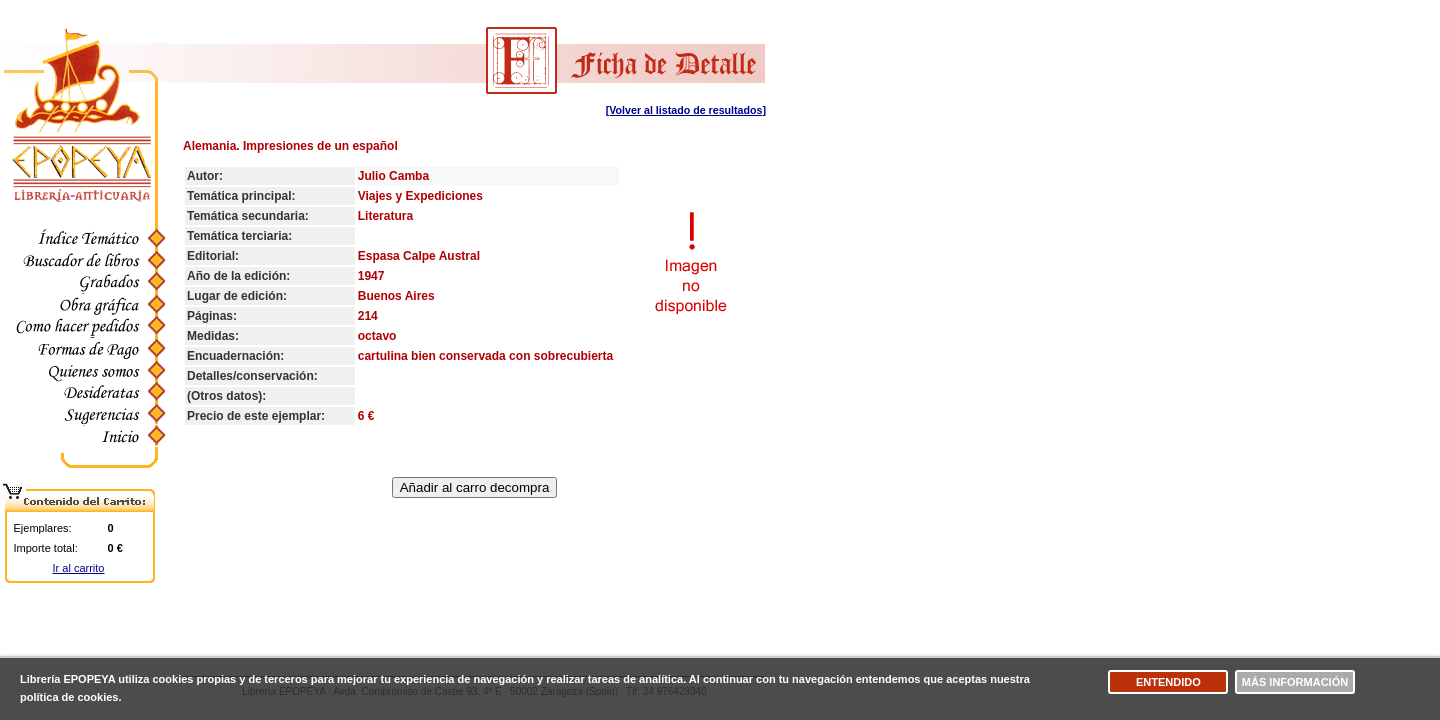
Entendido (1168, 682)
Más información (1295, 682)
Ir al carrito (79, 568)
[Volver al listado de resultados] (686, 110)
